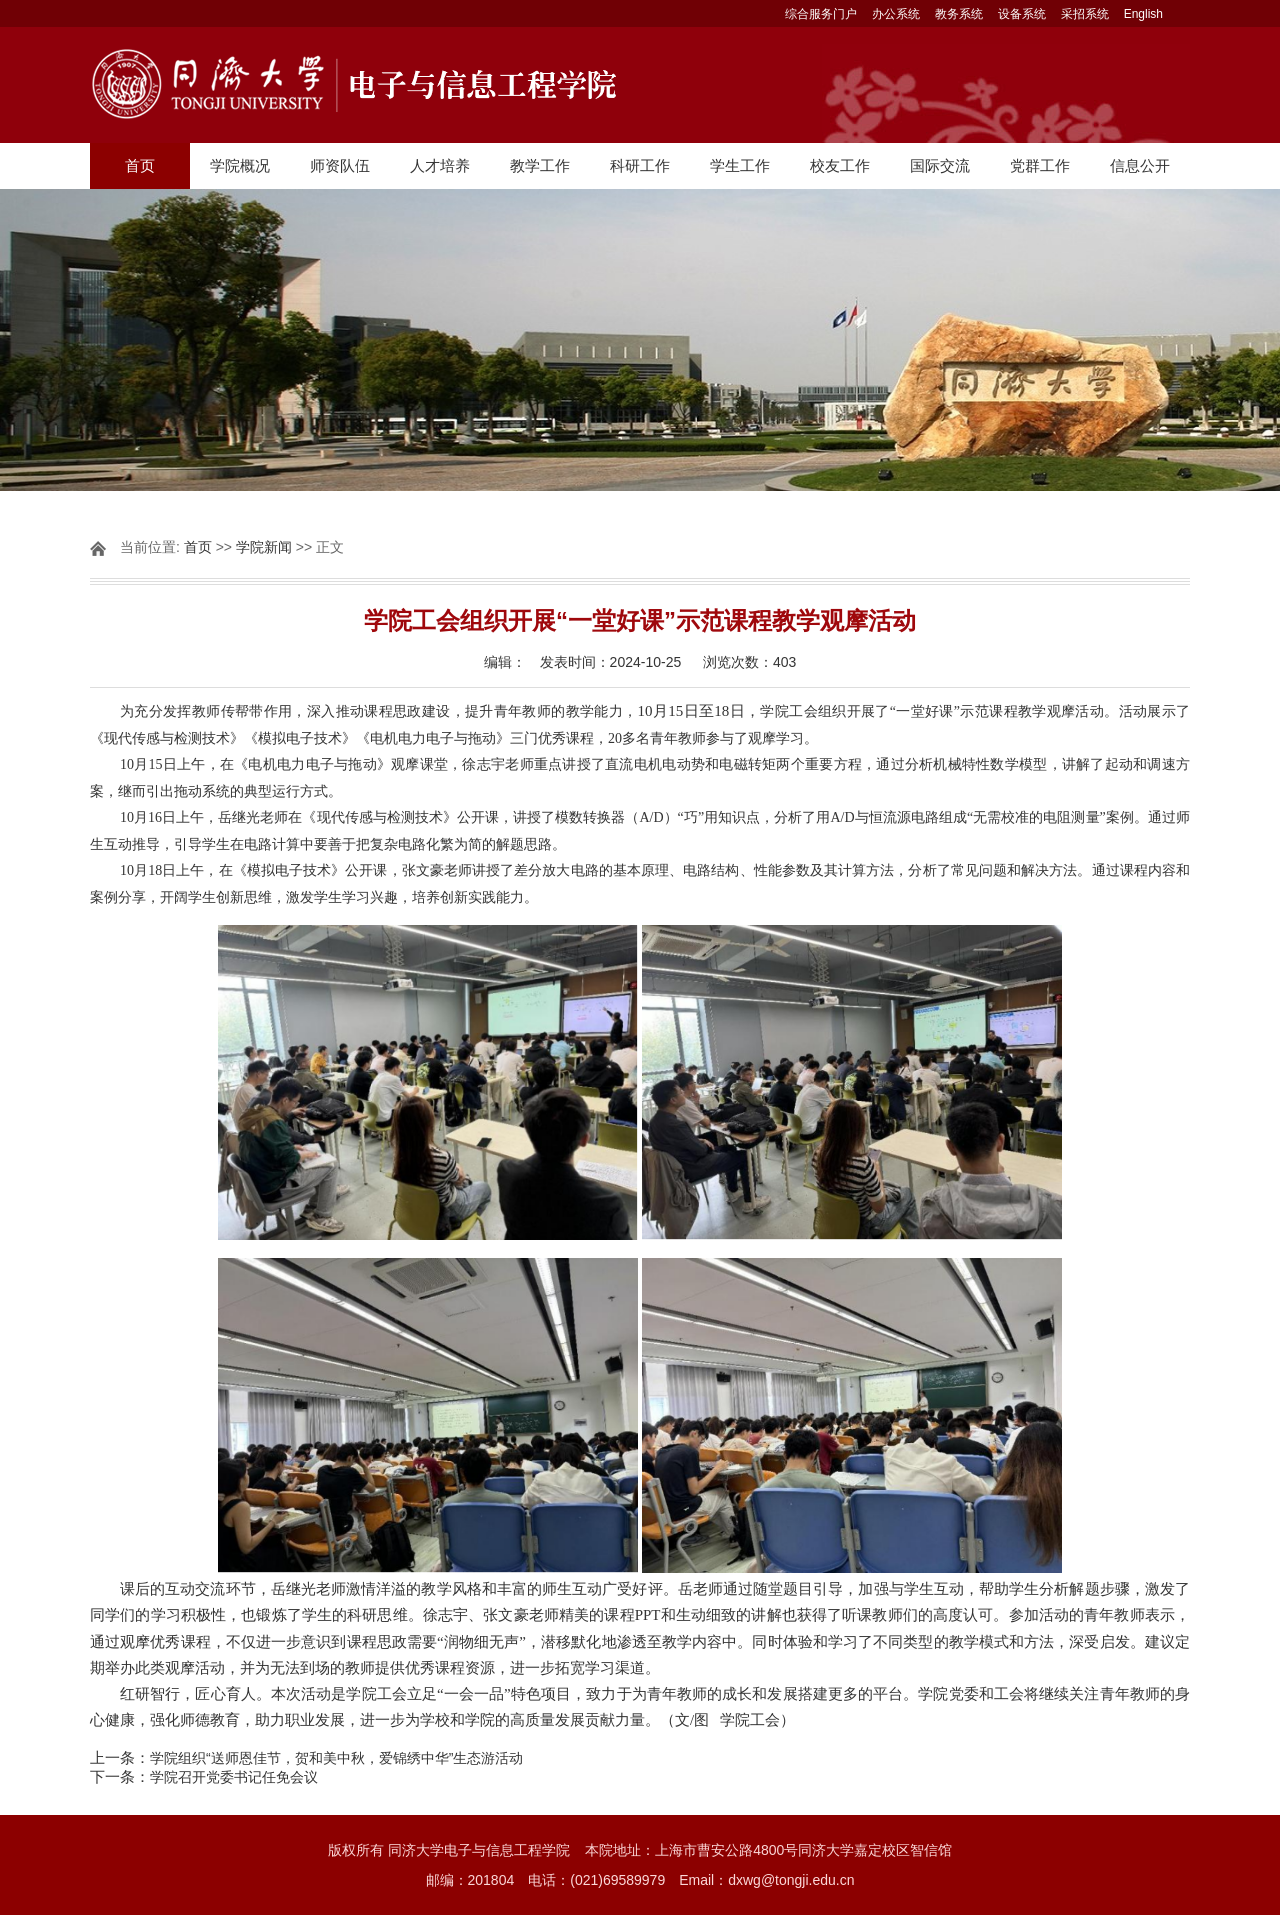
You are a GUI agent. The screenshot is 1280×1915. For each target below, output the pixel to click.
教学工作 (540, 165)
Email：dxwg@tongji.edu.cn (766, 1880)
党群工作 (1040, 165)
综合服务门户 (821, 14)
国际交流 (940, 165)
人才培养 (440, 165)
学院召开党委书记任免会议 (234, 1777)
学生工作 (740, 165)
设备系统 (1022, 14)
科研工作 (640, 165)
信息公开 (1140, 165)
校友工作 (840, 165)
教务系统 (959, 14)
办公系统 (896, 14)
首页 (140, 165)
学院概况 (240, 165)
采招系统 (1085, 14)
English (1143, 14)
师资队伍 (340, 165)
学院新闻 (264, 547)
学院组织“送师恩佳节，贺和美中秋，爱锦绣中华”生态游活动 (336, 1758)
